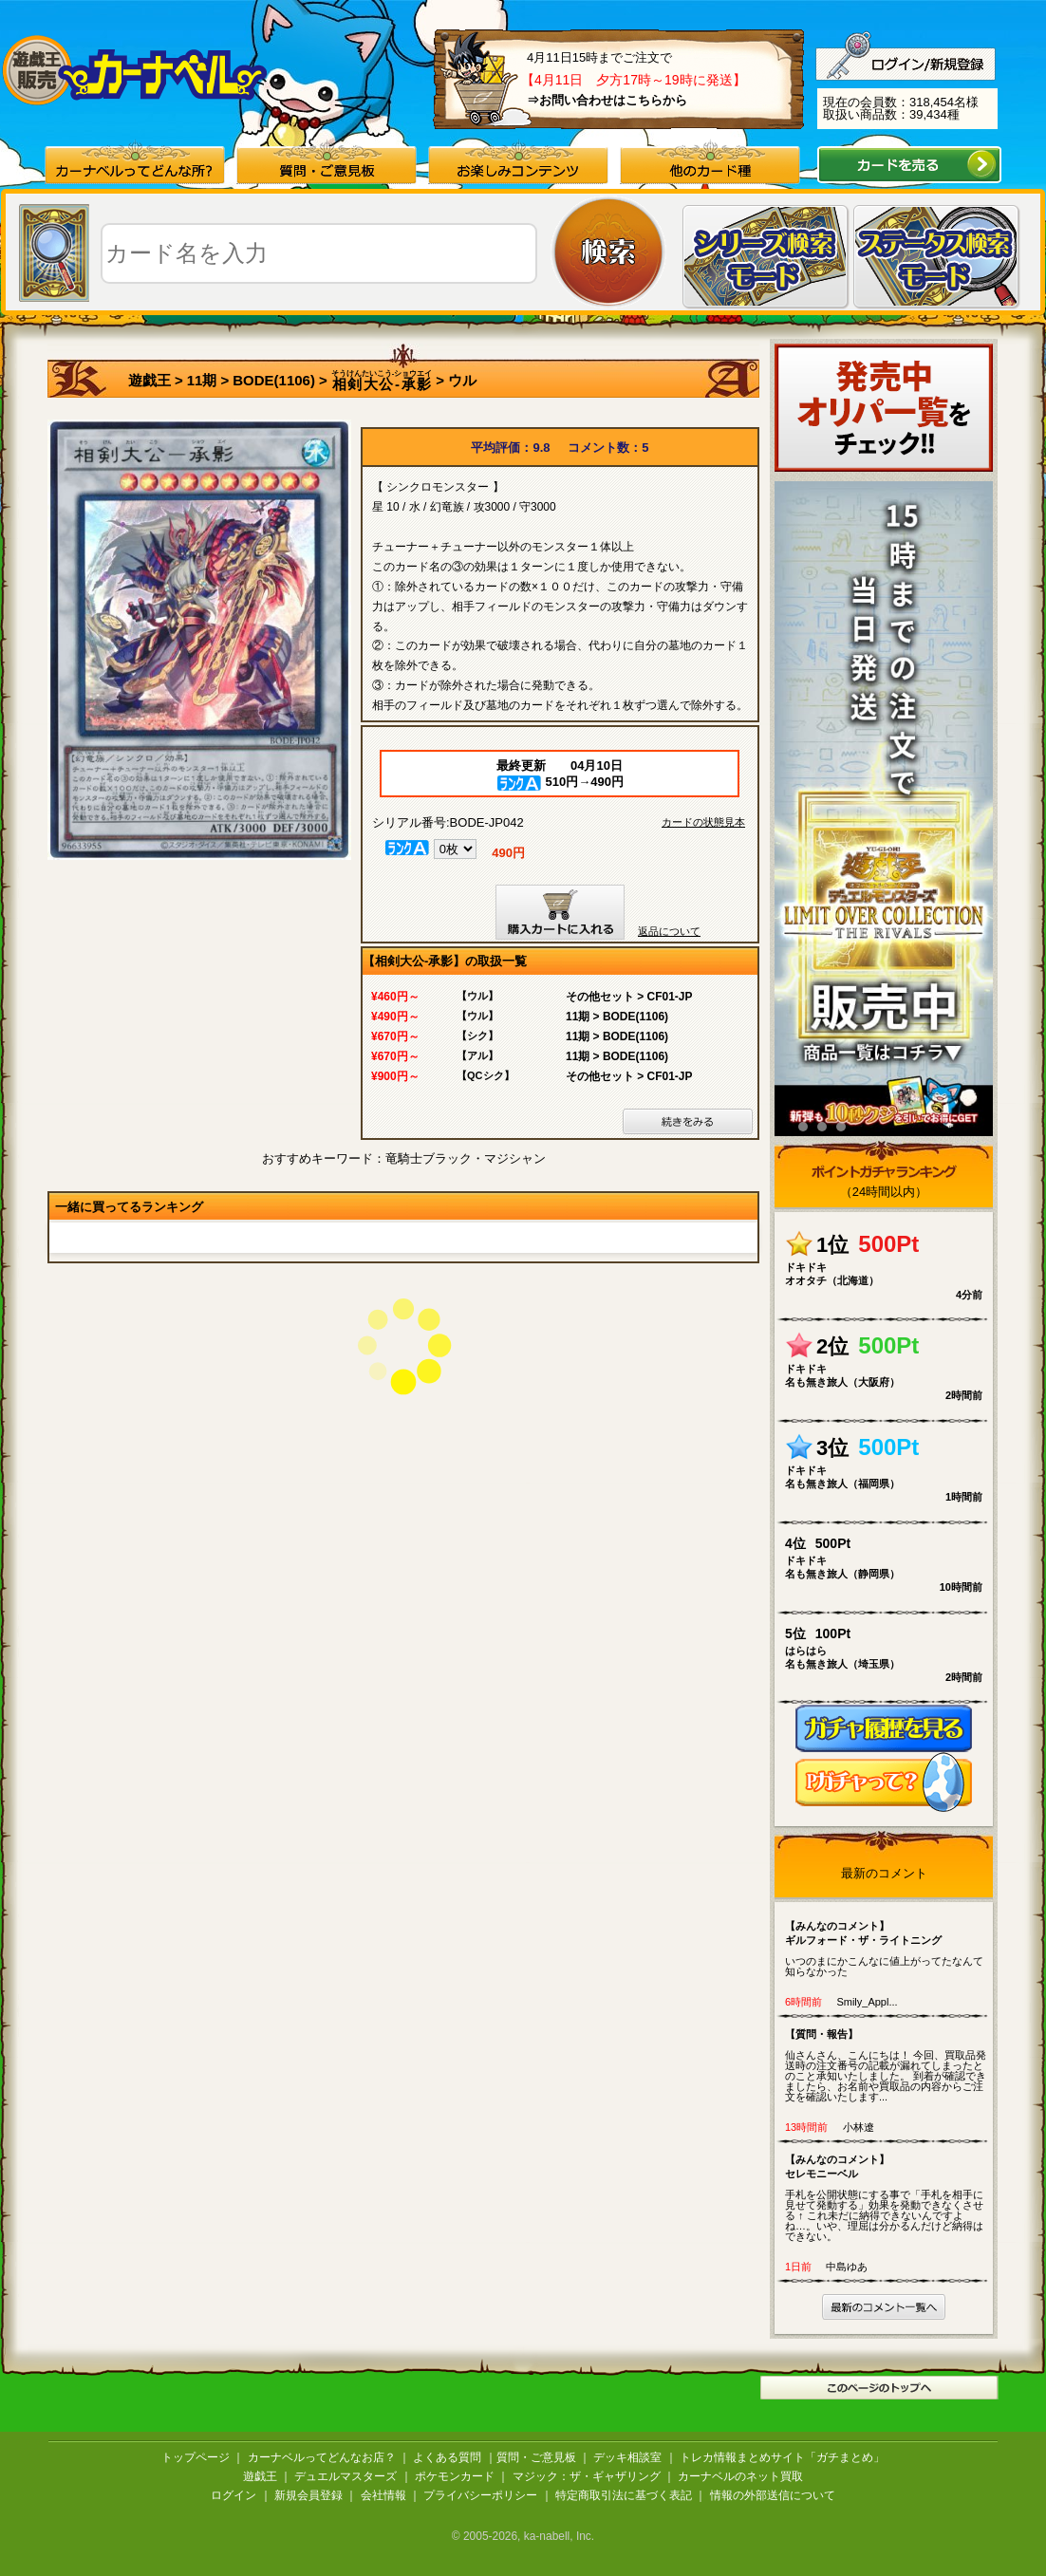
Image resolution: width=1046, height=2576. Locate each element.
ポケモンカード (455, 2476)
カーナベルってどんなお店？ (322, 2457)
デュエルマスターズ (345, 2476)
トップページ (195, 2457)
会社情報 (383, 2495)
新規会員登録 (308, 2495)
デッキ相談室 (627, 2457)
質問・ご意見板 (536, 2457)
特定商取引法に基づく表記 (623, 2495)
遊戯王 (149, 380)
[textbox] (319, 253)
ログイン (233, 2495)
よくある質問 (447, 2457)
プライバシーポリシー (480, 2495)
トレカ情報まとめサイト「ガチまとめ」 (782, 2457)
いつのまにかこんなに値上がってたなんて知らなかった (888, 1948)
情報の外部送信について (772, 2495)
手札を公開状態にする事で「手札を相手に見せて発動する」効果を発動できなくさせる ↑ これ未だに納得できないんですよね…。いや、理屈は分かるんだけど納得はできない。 (888, 2197)
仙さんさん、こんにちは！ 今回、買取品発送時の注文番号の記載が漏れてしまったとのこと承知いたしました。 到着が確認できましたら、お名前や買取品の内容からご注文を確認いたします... (888, 2064)
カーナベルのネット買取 (740, 2476)
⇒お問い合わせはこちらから (607, 100)
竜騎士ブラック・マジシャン (465, 1158)
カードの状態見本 (703, 822)
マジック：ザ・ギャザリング (587, 2476)
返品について (669, 931)
